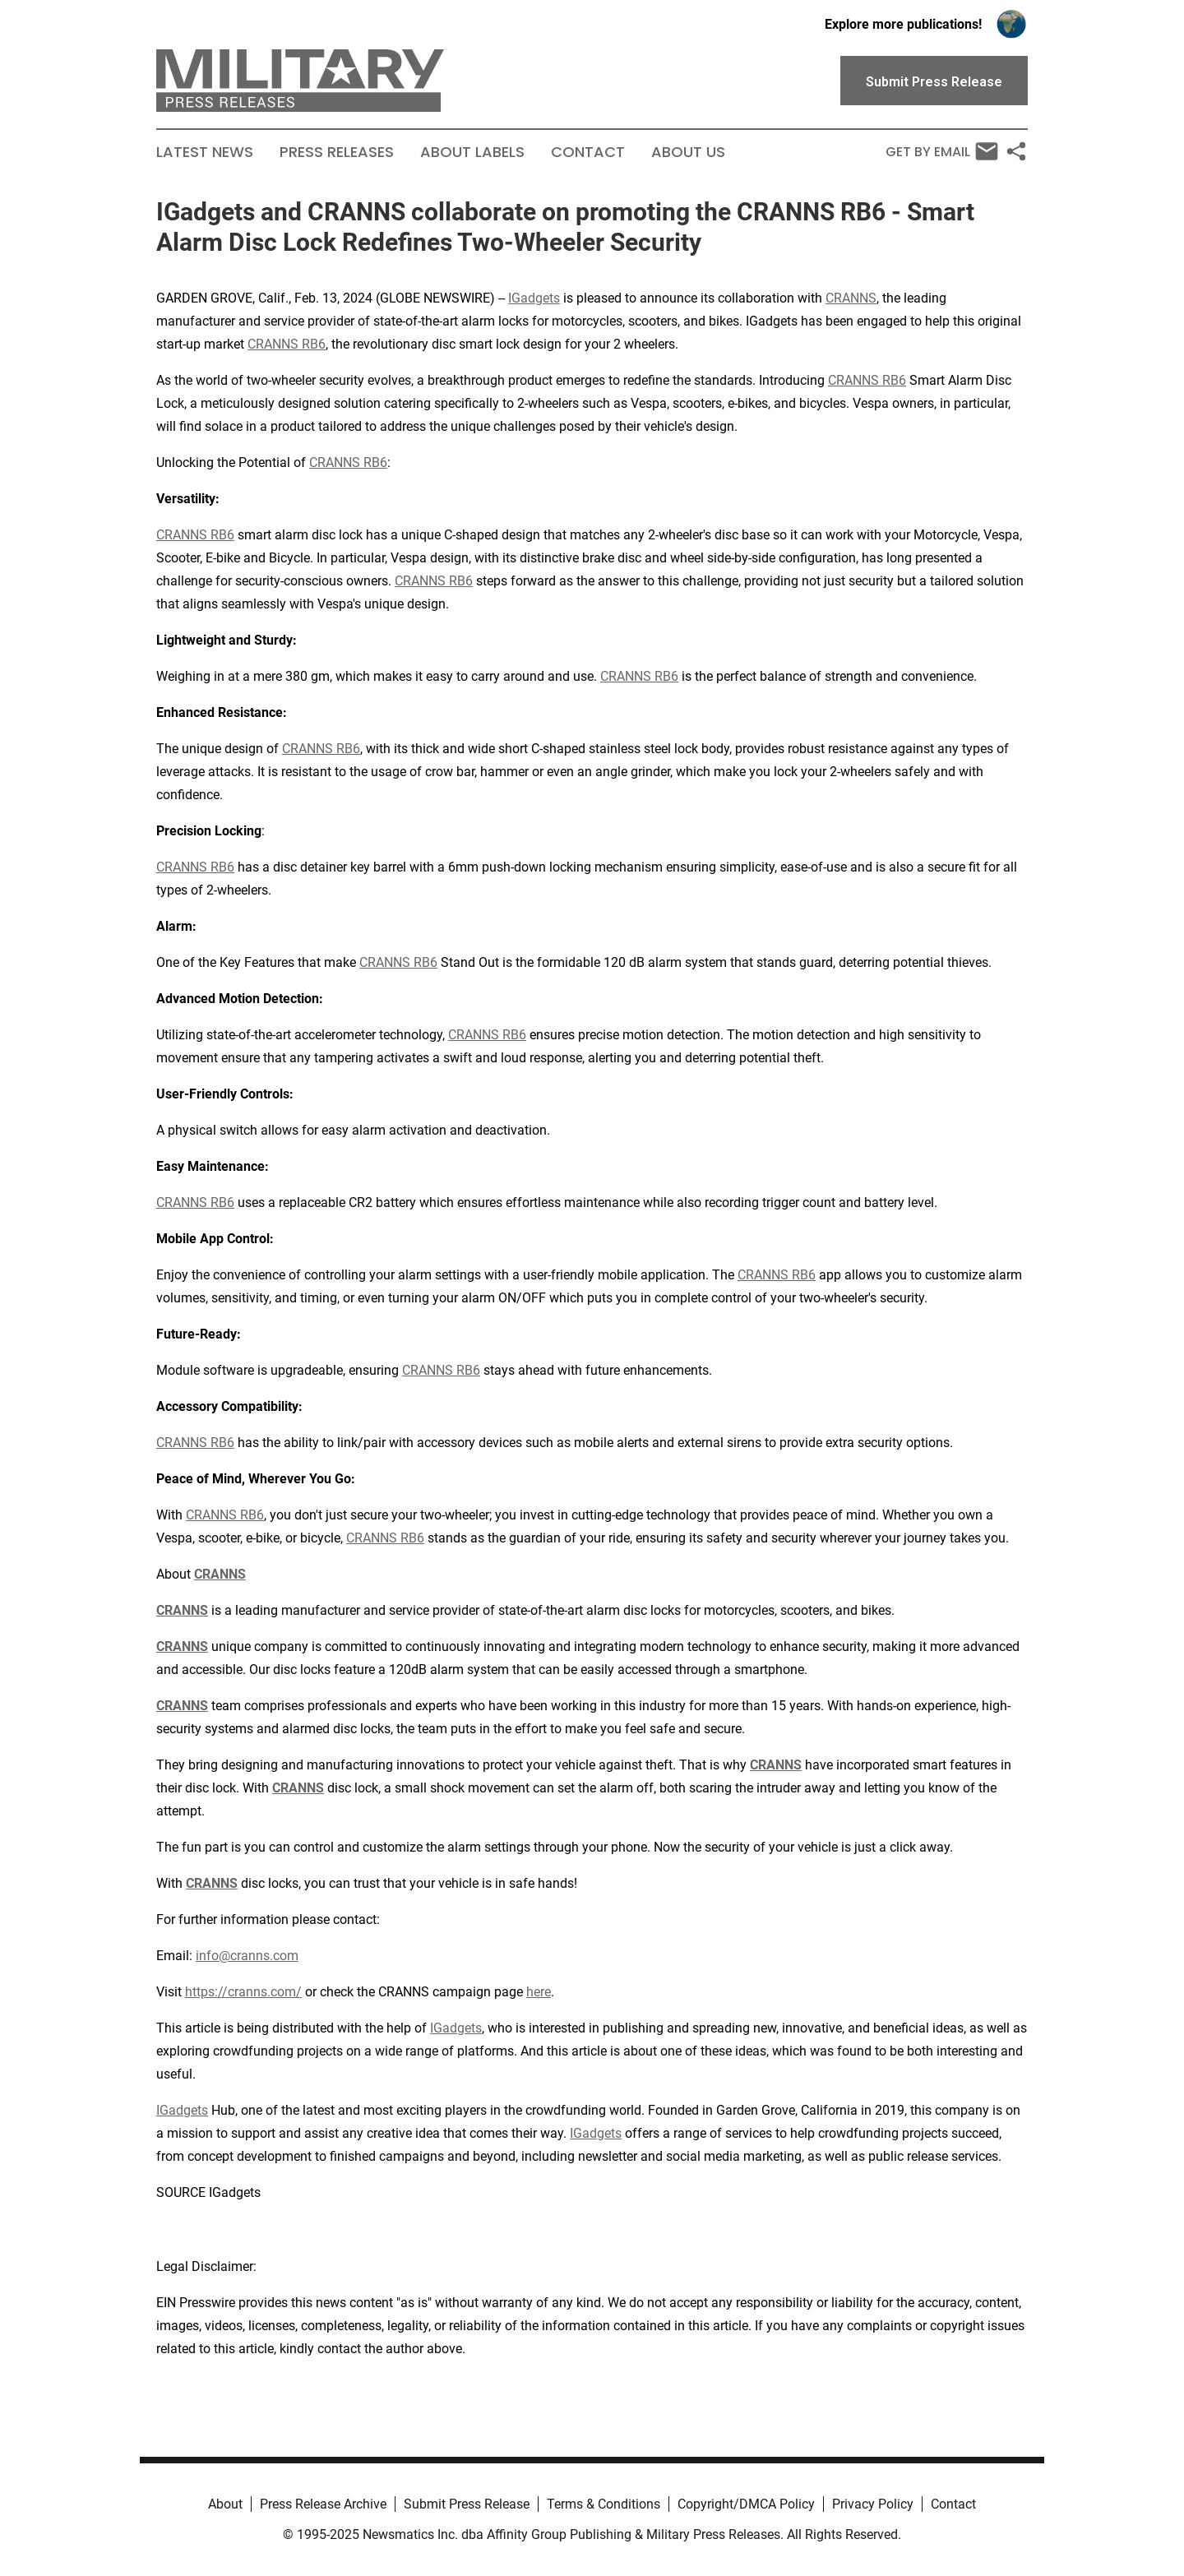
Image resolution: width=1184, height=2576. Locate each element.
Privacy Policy (872, 2504)
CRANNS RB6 (286, 344)
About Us (688, 152)
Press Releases (337, 152)
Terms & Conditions (603, 2504)
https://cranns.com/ (243, 1992)
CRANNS (851, 298)
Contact (588, 152)
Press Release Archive (323, 2504)
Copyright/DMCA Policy (746, 2504)
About (225, 2504)
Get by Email (942, 151)
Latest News (204, 152)
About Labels (472, 152)
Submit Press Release (467, 2504)
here (538, 1992)
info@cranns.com (247, 1955)
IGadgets (534, 298)
